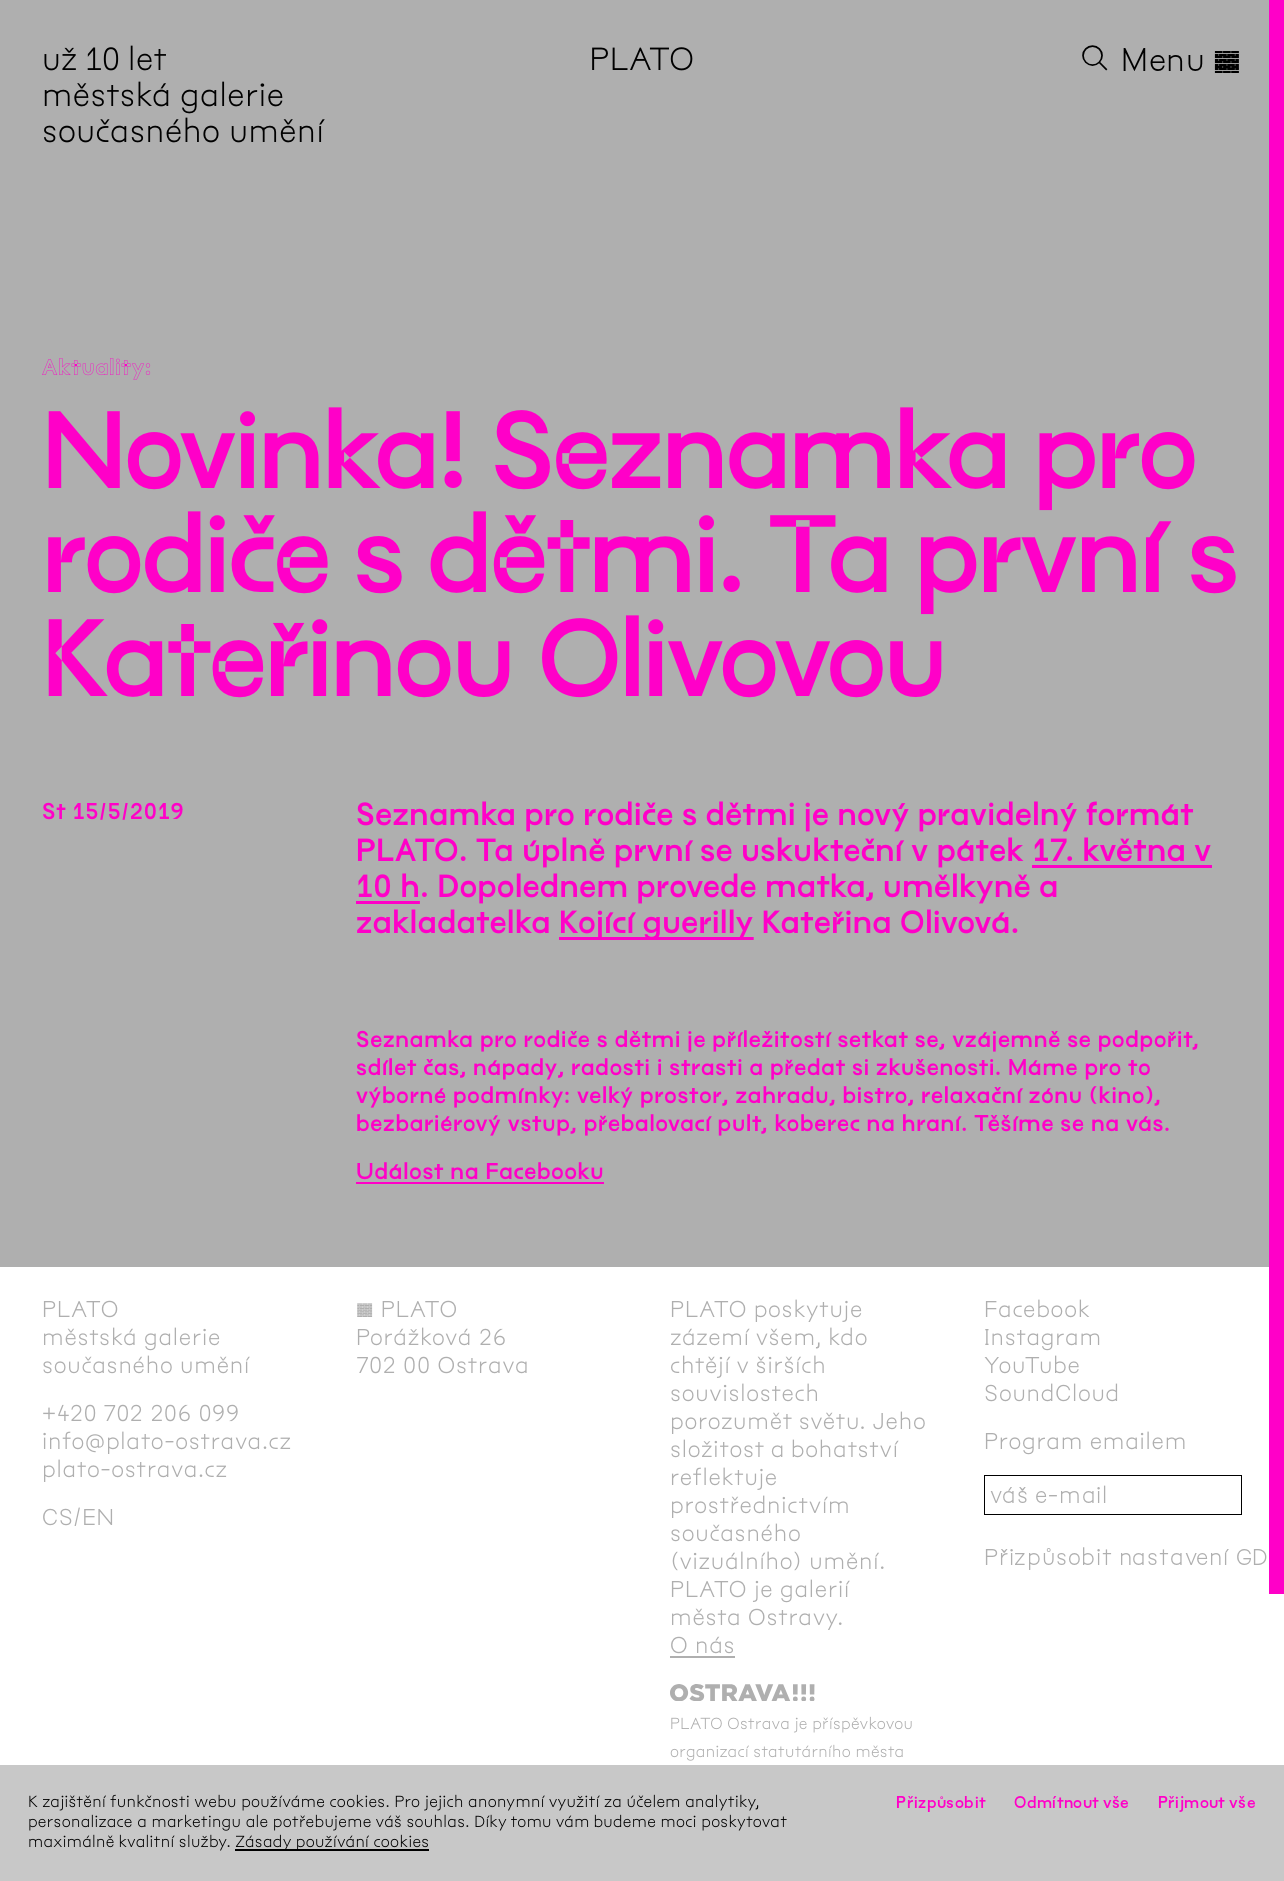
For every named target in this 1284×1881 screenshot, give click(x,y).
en (98, 1517)
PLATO (641, 59)
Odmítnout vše (1072, 1802)
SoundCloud (1052, 1393)
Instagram (1043, 1337)
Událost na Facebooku (480, 1172)
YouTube (1032, 1365)
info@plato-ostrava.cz (167, 1441)
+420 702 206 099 (141, 1413)
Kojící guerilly (656, 923)
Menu (1181, 60)
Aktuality (93, 368)
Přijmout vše (1207, 1802)
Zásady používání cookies (332, 1842)
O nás (702, 1645)
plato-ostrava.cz (135, 1469)
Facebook (1037, 1309)
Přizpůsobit (941, 1802)
